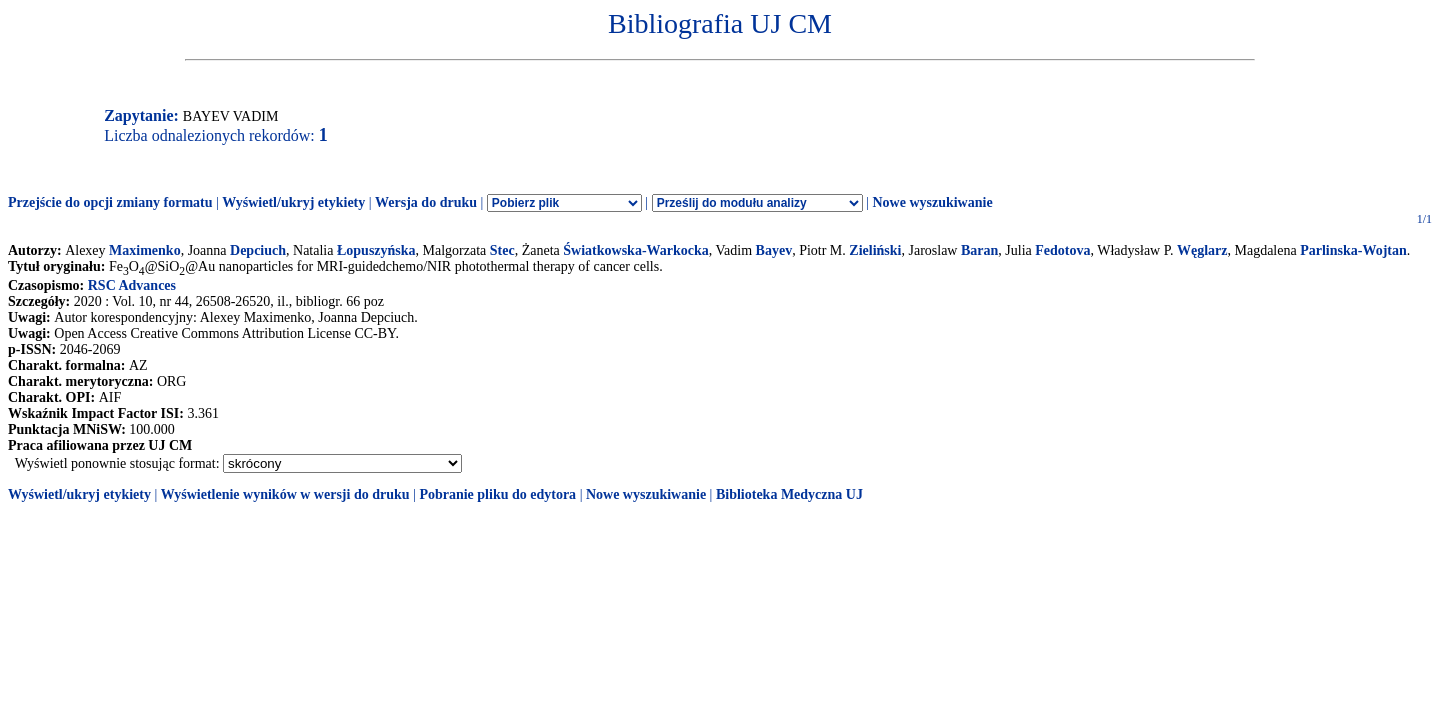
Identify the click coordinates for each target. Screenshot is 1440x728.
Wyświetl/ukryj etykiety (293, 202)
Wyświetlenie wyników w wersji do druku (285, 494)
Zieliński (875, 250)
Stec (502, 250)
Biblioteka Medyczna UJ (789, 494)
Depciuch (258, 250)
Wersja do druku (426, 202)
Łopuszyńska (376, 250)
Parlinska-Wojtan (1353, 250)
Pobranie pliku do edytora (497, 494)
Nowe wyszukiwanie (932, 202)
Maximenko (145, 250)
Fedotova (1062, 250)
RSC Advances (132, 285)
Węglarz (1202, 250)
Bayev (774, 250)
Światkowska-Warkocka (635, 250)
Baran (979, 250)
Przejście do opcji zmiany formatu (110, 202)
